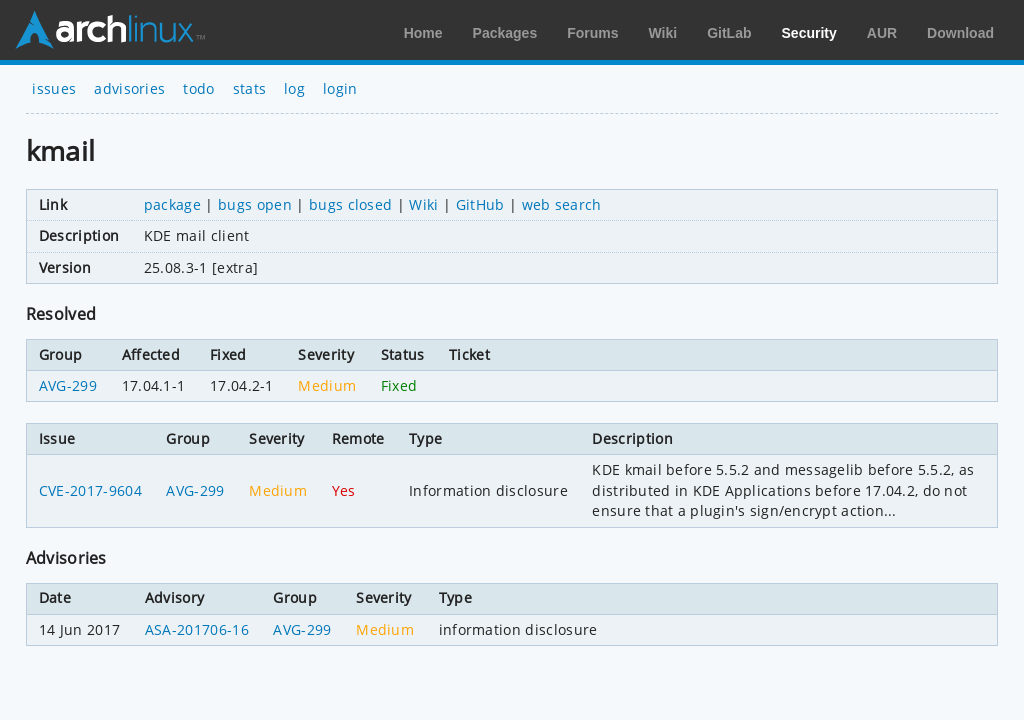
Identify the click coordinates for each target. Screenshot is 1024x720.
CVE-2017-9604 (90, 490)
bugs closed (351, 204)
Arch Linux (110, 30)
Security (809, 33)
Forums (592, 33)
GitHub (480, 204)
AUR (882, 33)
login (340, 88)
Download (960, 33)
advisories (129, 88)
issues (54, 88)
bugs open (255, 204)
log (294, 88)
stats (250, 88)
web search (562, 204)
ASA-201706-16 (197, 629)
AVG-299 (68, 385)
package (172, 204)
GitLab (729, 33)
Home (423, 33)
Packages (505, 33)
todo (198, 88)
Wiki (663, 33)
